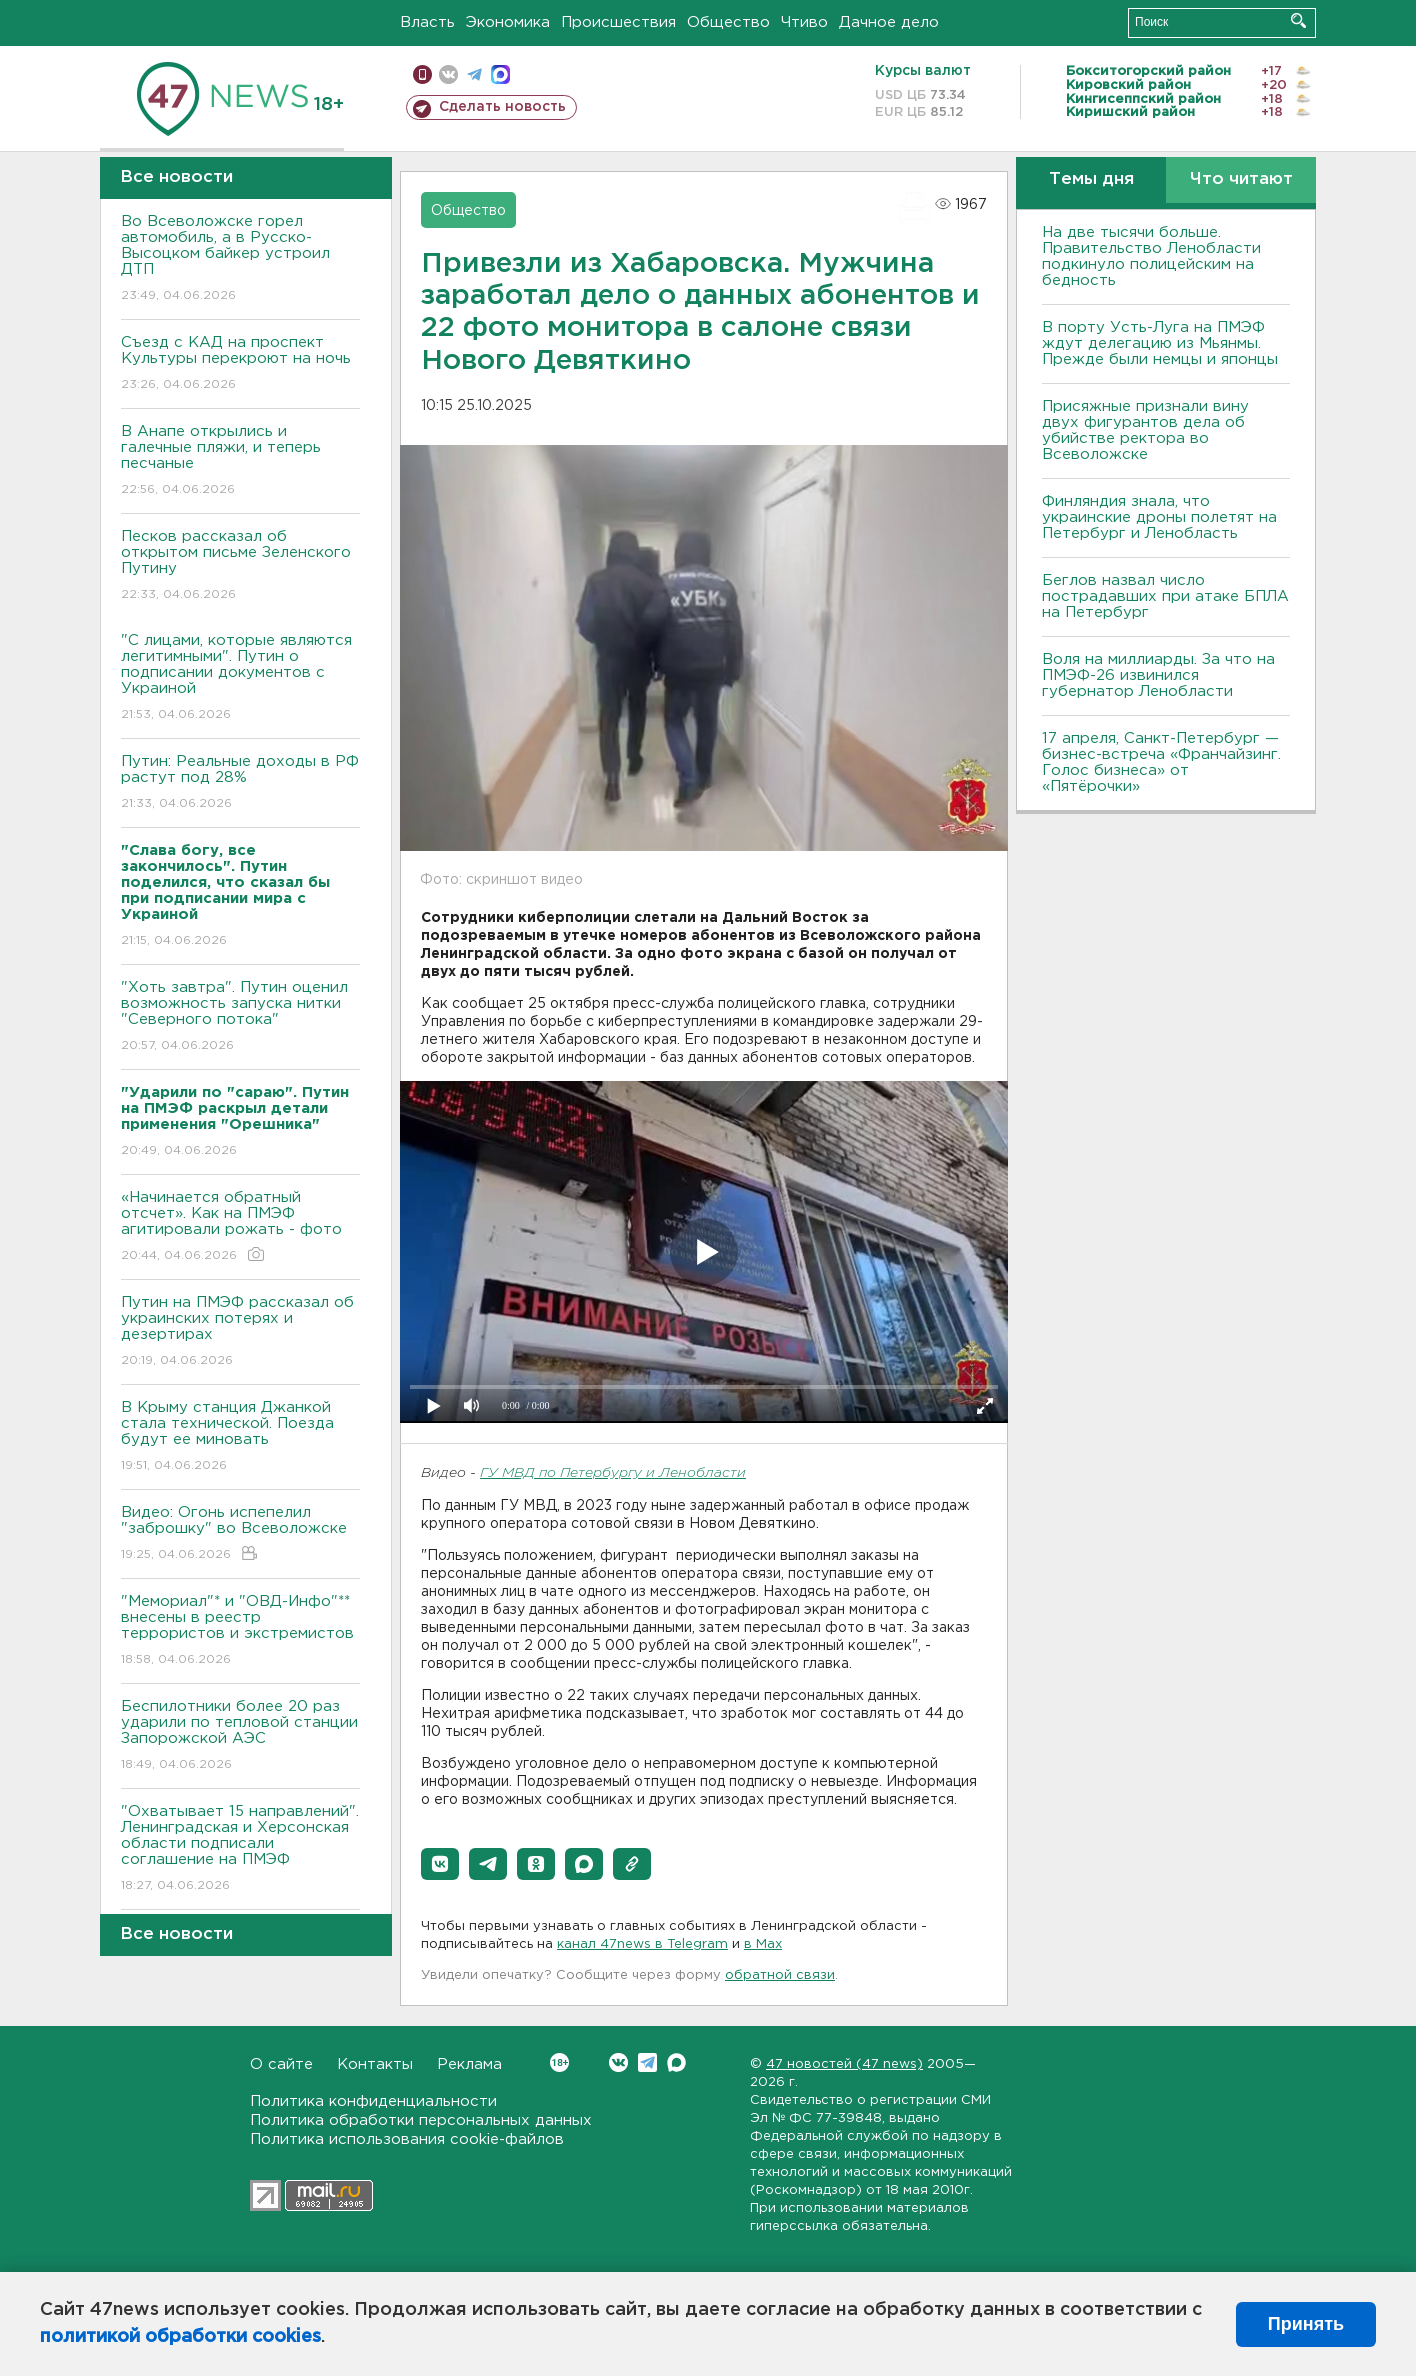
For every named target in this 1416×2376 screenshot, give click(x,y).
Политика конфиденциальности (373, 2101)
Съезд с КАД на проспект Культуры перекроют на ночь (240, 364)
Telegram (647, 2062)
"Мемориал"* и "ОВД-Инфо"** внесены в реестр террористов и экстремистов (240, 1631)
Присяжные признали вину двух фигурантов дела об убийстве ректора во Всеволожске (1145, 430)
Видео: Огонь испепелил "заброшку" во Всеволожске (240, 1534)
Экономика (508, 22)
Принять (1306, 2324)
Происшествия (618, 22)
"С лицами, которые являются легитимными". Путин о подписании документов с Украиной (240, 678)
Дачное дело (889, 22)
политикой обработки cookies (180, 2337)
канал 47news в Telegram (642, 1944)
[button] (440, 1864)
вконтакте (448, 74)
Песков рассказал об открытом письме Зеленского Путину (240, 566)
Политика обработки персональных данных (421, 2120)
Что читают (1241, 179)
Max (676, 2062)
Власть (427, 22)
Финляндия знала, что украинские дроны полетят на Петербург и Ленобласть (1159, 517)
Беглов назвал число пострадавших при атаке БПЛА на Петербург (1165, 596)
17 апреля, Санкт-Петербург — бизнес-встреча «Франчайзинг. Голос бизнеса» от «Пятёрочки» (1161, 762)
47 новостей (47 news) (844, 2064)
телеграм (474, 74)
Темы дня (1091, 179)
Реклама (469, 2064)
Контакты (375, 2064)
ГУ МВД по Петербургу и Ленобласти (613, 1473)
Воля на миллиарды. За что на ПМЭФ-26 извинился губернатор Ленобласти (1158, 675)
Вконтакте (559, 2062)
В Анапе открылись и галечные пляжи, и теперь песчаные (240, 461)
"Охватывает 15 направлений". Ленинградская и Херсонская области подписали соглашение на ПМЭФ (240, 1849)
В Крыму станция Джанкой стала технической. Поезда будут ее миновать (240, 1437)
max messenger (500, 74)
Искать (1298, 20)
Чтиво (804, 22)
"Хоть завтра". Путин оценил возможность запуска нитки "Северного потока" (240, 1017)
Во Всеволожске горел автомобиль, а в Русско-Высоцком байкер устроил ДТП (240, 259)
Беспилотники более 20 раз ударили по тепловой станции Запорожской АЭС (240, 1736)
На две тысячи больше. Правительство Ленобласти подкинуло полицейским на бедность (1151, 256)
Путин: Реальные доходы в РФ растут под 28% (240, 783)
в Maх (763, 1944)
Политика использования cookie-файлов (407, 2139)
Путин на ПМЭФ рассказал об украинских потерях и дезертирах (240, 1332)
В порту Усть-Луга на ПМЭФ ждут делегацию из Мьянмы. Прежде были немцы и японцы (1160, 343)
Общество (728, 22)
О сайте (281, 2064)
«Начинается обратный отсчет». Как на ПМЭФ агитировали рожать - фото (240, 1227)
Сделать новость (502, 107)
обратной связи (780, 1975)
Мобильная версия (422, 74)
